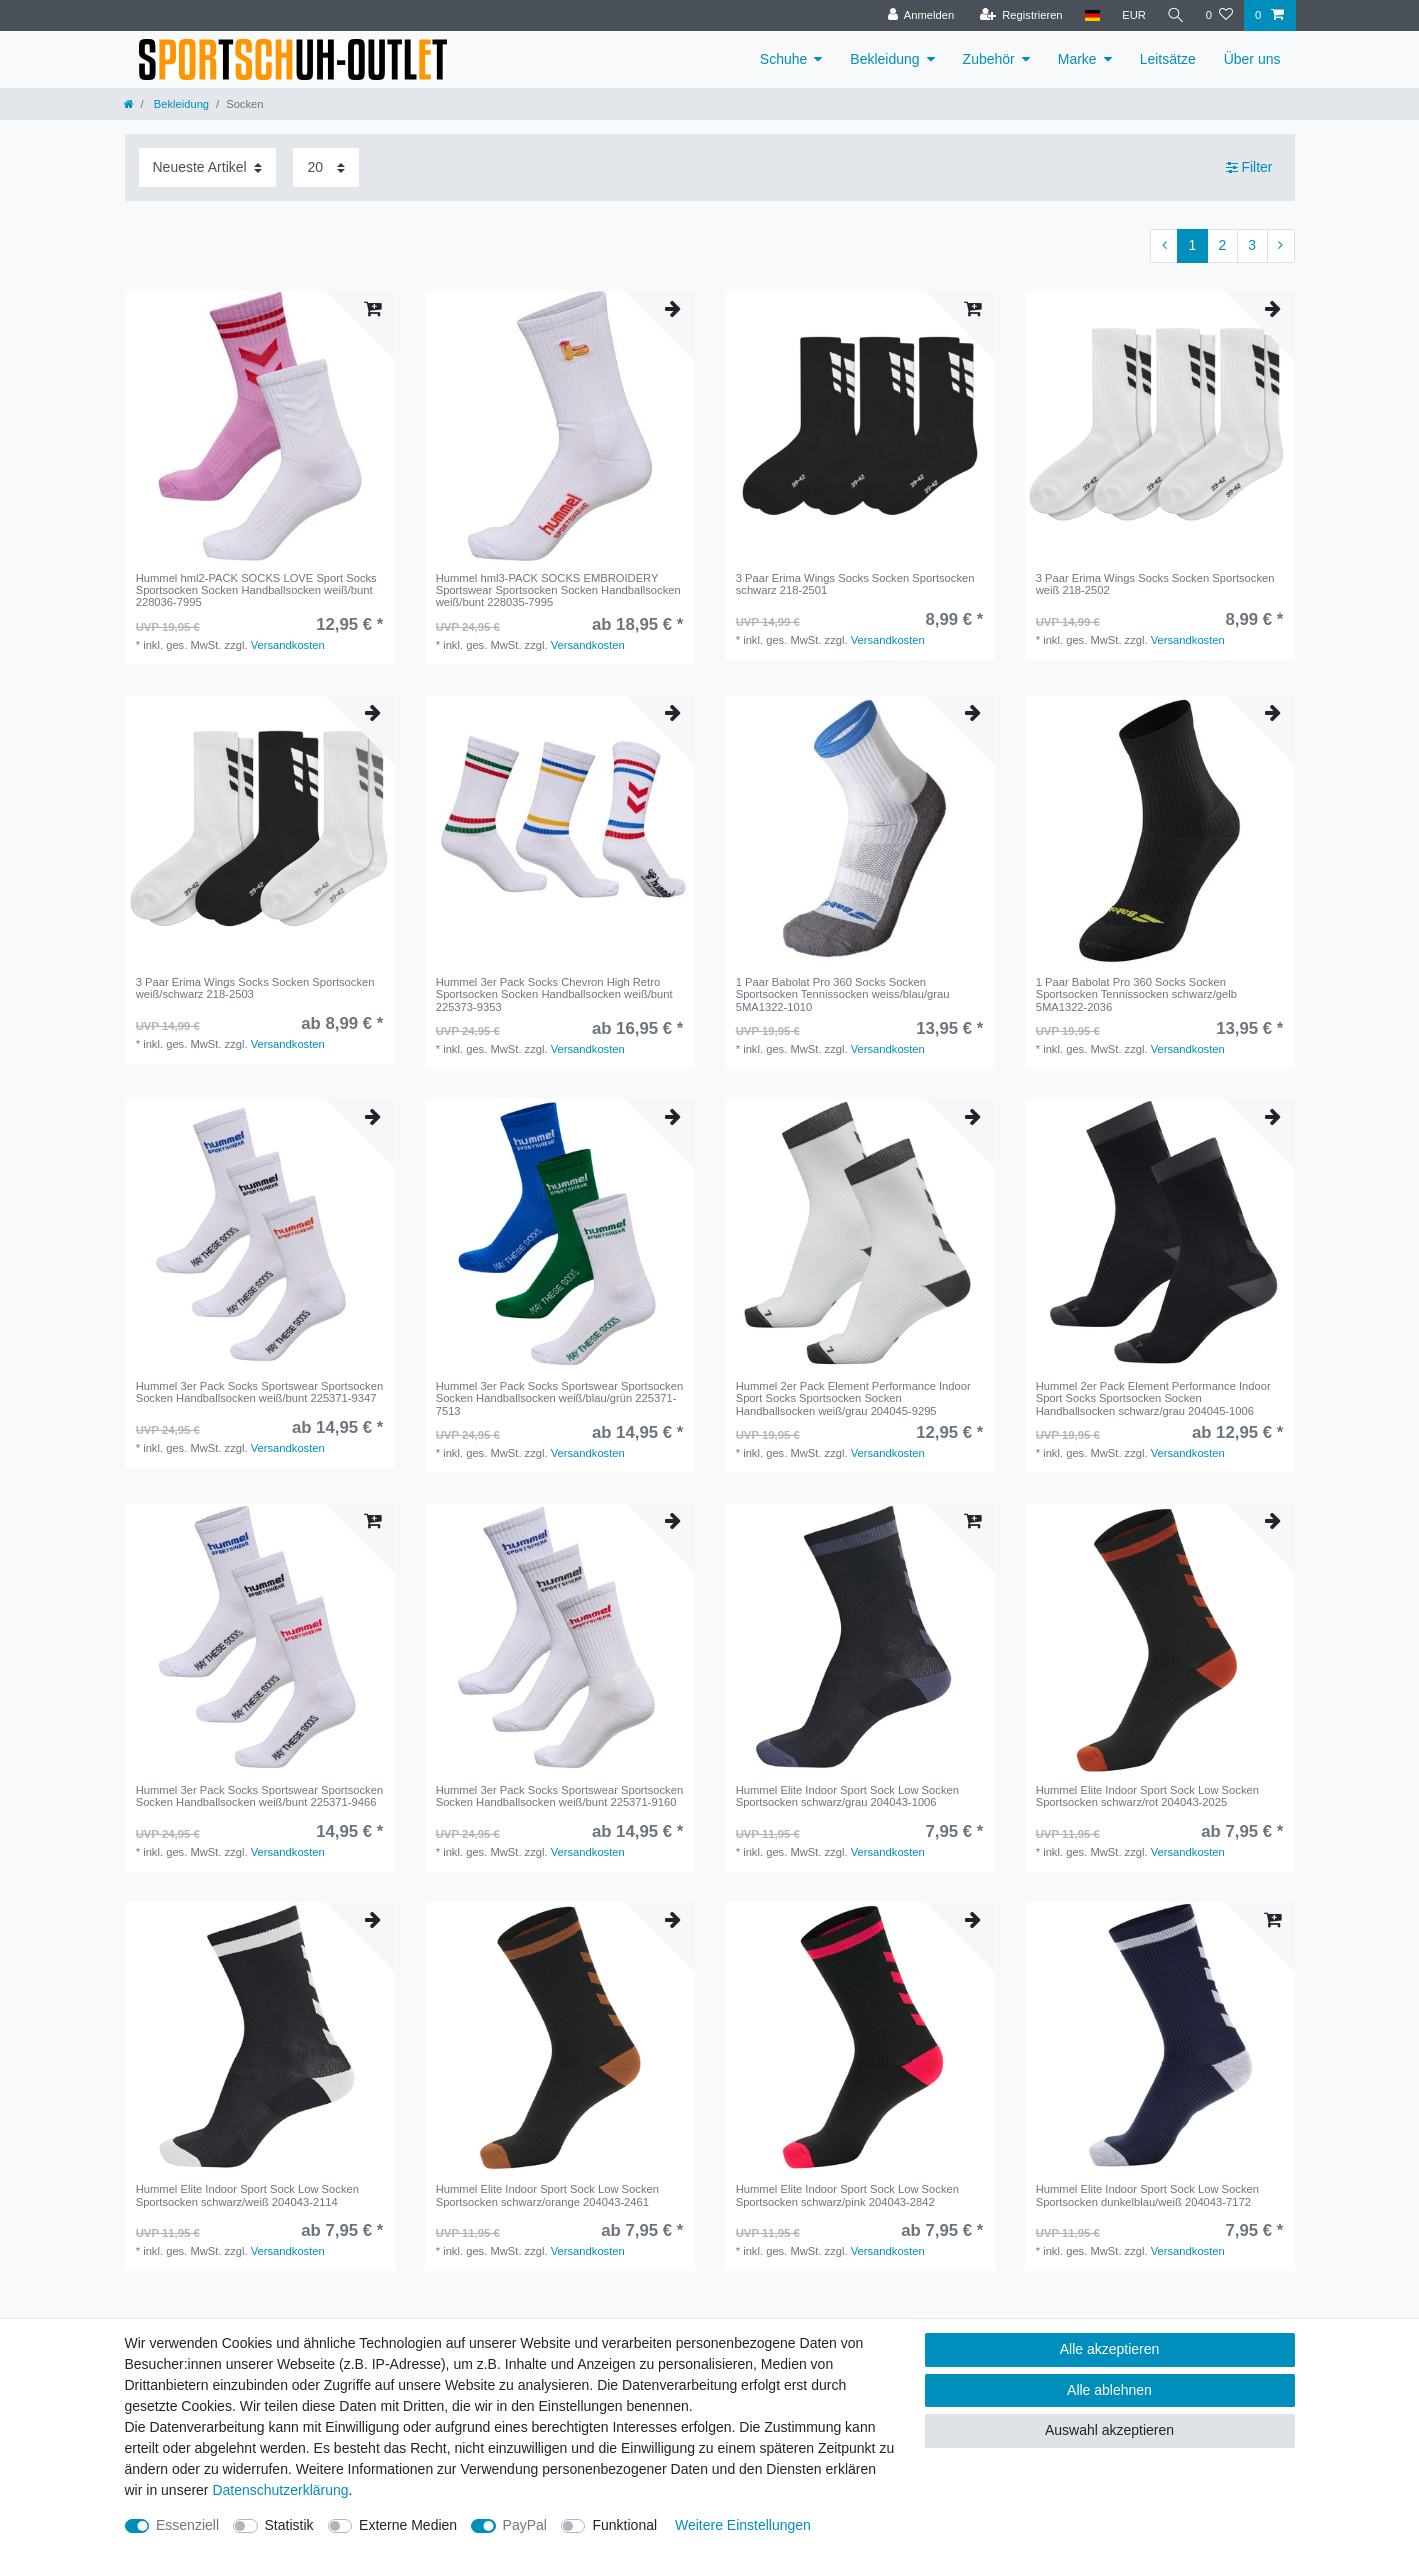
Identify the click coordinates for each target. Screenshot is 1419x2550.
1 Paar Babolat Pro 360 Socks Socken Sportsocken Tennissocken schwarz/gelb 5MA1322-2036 (1136, 994)
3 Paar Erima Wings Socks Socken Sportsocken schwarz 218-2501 (855, 584)
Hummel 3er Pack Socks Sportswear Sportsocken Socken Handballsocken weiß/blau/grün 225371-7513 (559, 1398)
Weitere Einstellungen (743, 2525)
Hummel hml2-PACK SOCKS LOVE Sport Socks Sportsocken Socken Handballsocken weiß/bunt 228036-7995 (256, 590)
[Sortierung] (207, 167)
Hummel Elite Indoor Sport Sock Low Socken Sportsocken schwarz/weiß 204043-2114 (247, 2195)
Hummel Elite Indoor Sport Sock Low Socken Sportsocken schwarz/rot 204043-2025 (1147, 1796)
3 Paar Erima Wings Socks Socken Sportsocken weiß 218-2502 (1155, 584)
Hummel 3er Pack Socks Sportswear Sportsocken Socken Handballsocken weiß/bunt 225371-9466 (259, 1796)
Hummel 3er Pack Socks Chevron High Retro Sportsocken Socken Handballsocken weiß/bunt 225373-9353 (554, 994)
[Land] (1089, 15)
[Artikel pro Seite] (326, 167)
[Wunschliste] (1219, 15)
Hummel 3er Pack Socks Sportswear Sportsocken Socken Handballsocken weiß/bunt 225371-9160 (559, 1796)
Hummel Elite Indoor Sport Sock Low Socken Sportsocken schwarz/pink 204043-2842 (847, 2195)
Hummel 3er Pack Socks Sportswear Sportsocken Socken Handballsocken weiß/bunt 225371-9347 (259, 1392)
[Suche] (1175, 15)
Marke (1077, 59)
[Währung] (1132, 15)
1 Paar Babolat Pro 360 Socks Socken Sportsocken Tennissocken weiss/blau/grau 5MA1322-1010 (843, 994)
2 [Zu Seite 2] (1222, 245)
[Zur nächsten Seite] (1281, 246)
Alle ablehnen (1109, 2390)
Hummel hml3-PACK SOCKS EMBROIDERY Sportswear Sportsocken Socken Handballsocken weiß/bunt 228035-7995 (558, 590)
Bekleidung (884, 59)
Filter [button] (1249, 168)
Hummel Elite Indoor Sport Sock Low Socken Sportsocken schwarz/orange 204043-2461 (547, 2195)
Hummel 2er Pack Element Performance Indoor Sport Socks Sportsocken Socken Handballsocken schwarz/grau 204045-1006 (1153, 1398)
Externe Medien (408, 2525)
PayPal (525, 2525)
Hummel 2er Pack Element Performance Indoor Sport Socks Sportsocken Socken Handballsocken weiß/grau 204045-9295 (853, 1398)
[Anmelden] (918, 15)
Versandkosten (288, 645)
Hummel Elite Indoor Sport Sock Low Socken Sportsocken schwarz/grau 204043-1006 (847, 1796)
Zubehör (989, 59)
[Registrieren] (1018, 15)
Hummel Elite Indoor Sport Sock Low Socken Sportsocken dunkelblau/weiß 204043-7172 (1147, 2195)
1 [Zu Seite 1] (1193, 245)
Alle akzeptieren (1110, 2349)
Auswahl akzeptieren (1109, 2430)
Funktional (624, 2525)
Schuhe (783, 59)
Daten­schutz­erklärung (280, 2490)
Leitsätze (1168, 59)
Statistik (289, 2525)
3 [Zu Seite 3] (1252, 245)
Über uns (1252, 59)
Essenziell (187, 2525)
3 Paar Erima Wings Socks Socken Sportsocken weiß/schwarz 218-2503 (255, 988)
